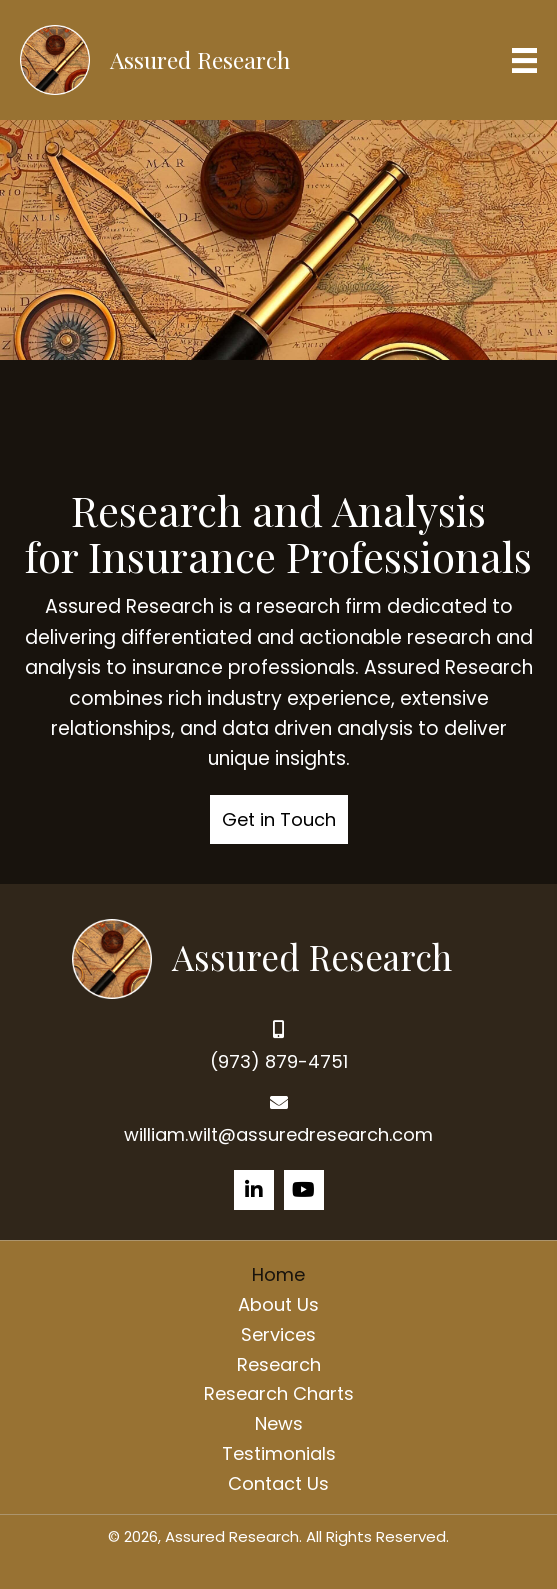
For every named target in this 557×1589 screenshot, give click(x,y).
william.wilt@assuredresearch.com (278, 1134)
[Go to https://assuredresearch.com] (278, 956)
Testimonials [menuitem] (279, 1453)
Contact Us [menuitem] (278, 1483)
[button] (279, 820)
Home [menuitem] (278, 1274)
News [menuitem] (279, 1423)
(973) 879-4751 (279, 1061)
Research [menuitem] (279, 1364)
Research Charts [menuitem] (279, 1393)
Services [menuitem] (278, 1334)
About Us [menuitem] (278, 1304)
